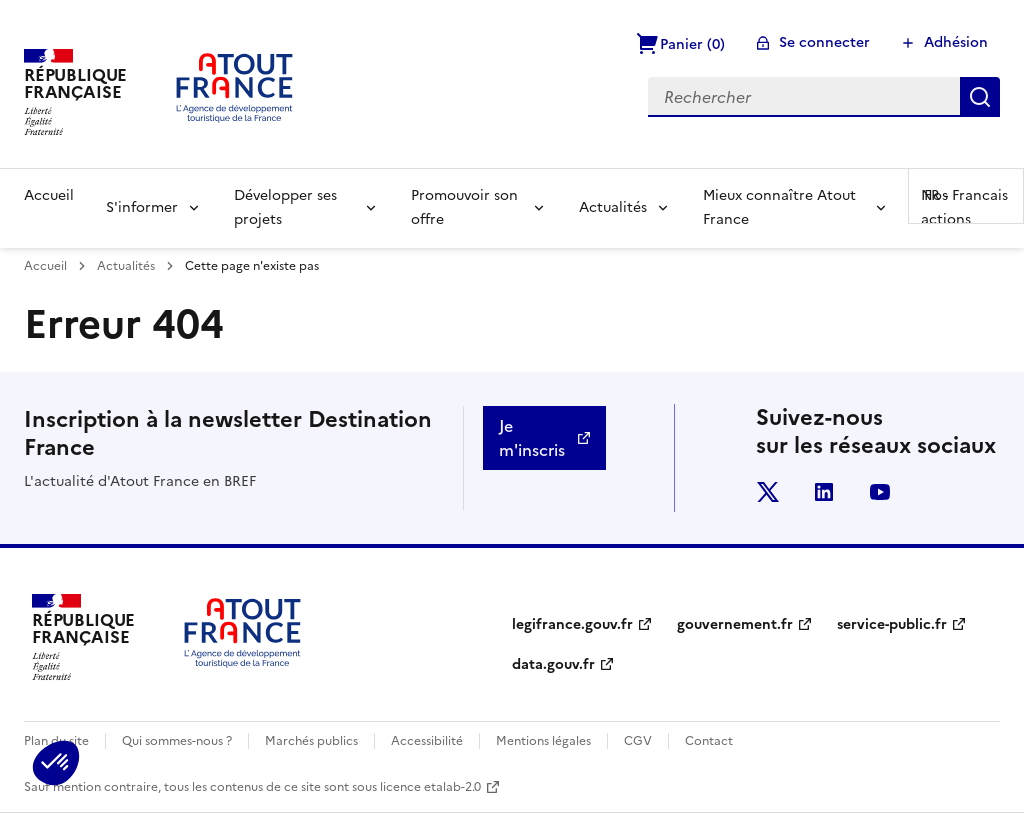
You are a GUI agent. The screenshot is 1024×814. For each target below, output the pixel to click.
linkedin (824, 492)
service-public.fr (892, 624)
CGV (638, 741)
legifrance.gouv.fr (572, 624)
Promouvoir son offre (464, 207)
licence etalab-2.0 (430, 787)
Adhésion (956, 42)
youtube (880, 492)
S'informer (142, 207)
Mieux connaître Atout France (779, 207)
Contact (709, 741)
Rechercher (980, 97)
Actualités (613, 207)
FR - (966, 195)
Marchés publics (311, 741)
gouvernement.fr (735, 624)
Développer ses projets (285, 207)
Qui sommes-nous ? (177, 741)
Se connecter (824, 42)
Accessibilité (427, 741)
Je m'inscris (532, 438)
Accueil (49, 195)
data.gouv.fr (553, 664)
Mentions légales (543, 741)
